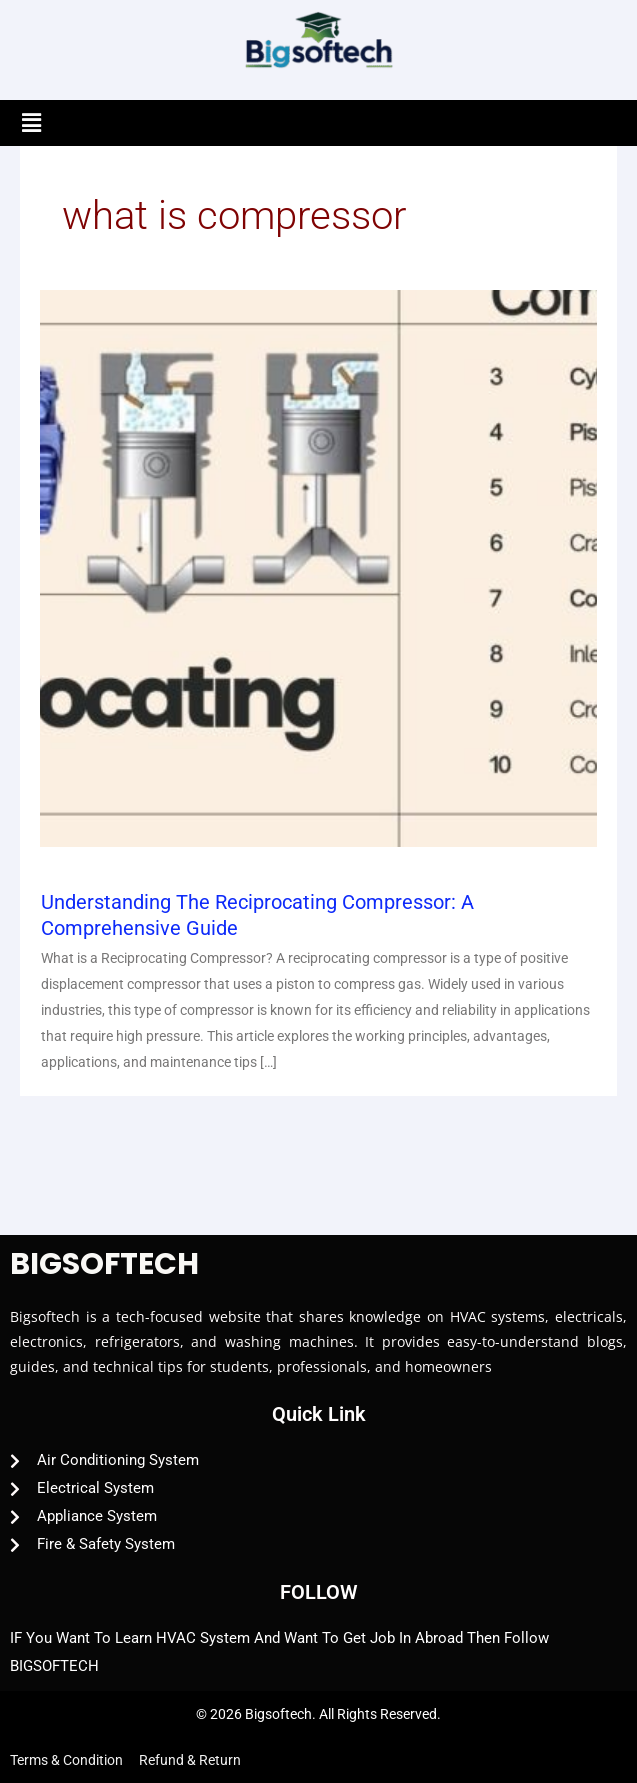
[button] (31, 123)
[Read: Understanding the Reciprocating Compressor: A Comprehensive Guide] (318, 568)
